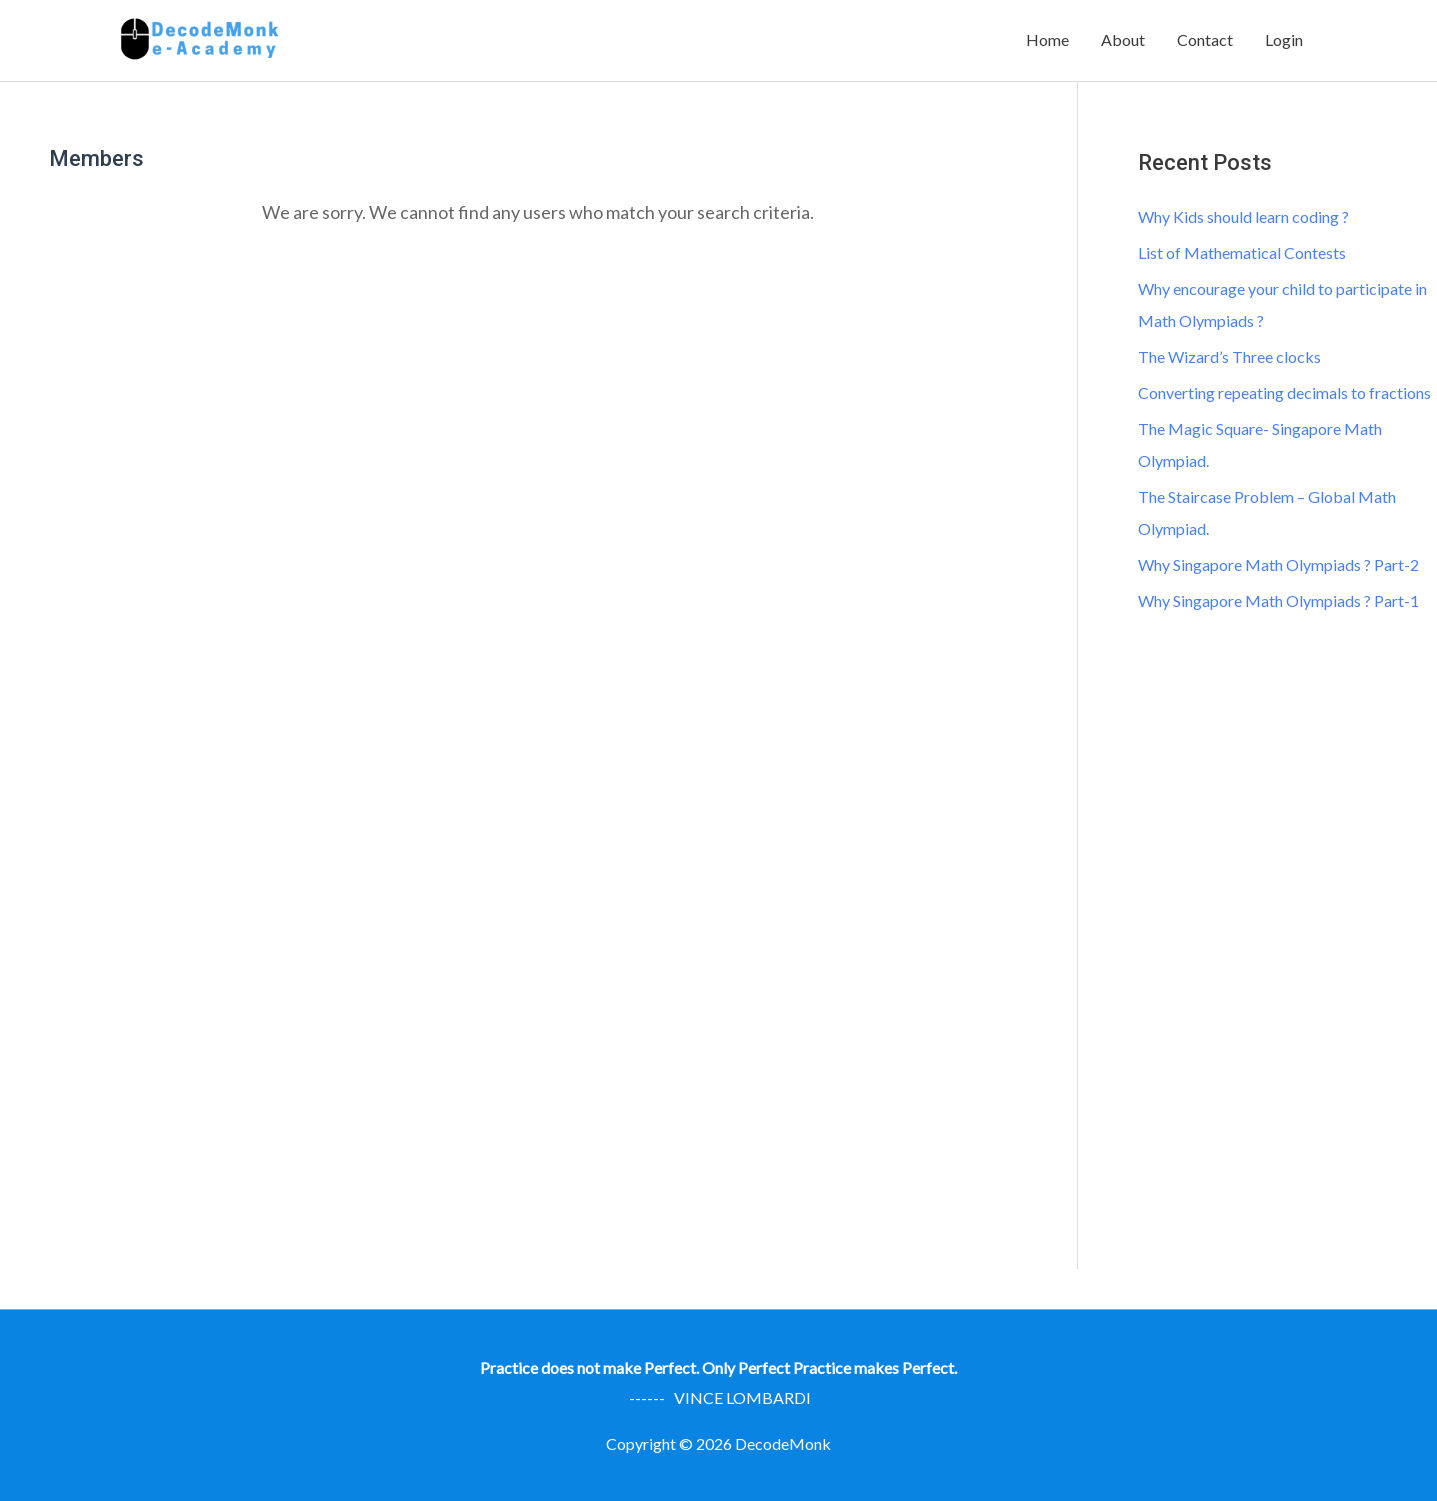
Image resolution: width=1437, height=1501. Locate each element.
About (1123, 39)
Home (1047, 39)
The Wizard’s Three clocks (1229, 356)
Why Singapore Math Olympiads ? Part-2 (1278, 564)
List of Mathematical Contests (1242, 252)
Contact (1205, 39)
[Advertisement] (1287, 961)
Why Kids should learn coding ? (1243, 216)
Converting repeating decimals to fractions (1284, 392)
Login (1284, 39)
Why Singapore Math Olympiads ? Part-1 (1278, 600)
